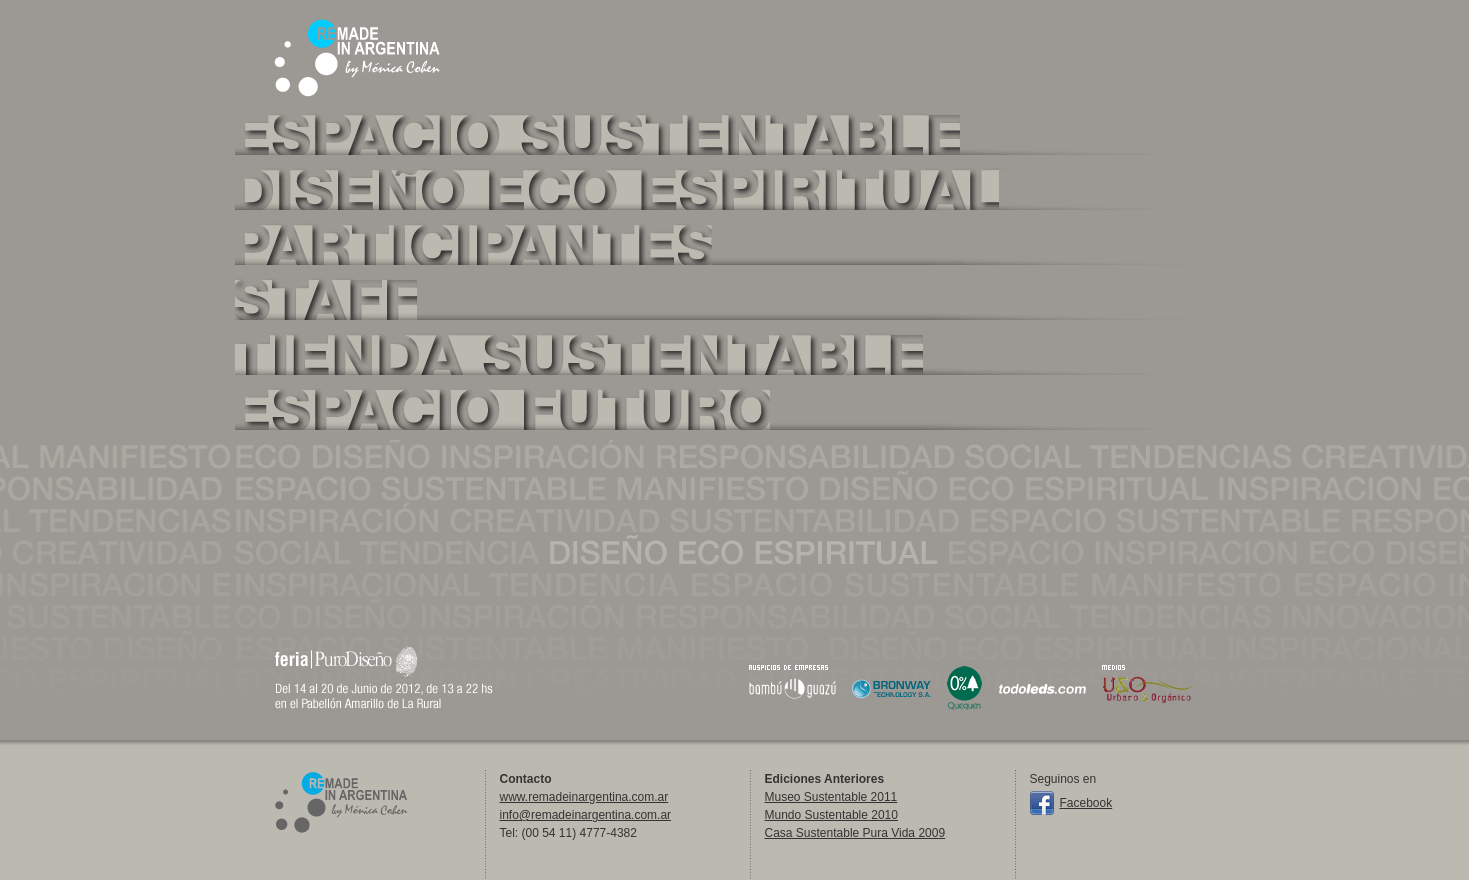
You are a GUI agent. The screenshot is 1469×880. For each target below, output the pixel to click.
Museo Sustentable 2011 (831, 797)
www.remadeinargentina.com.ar (584, 797)
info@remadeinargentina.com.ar (586, 815)
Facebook (1086, 803)
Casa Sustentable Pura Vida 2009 (855, 833)
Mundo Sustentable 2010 (831, 815)
